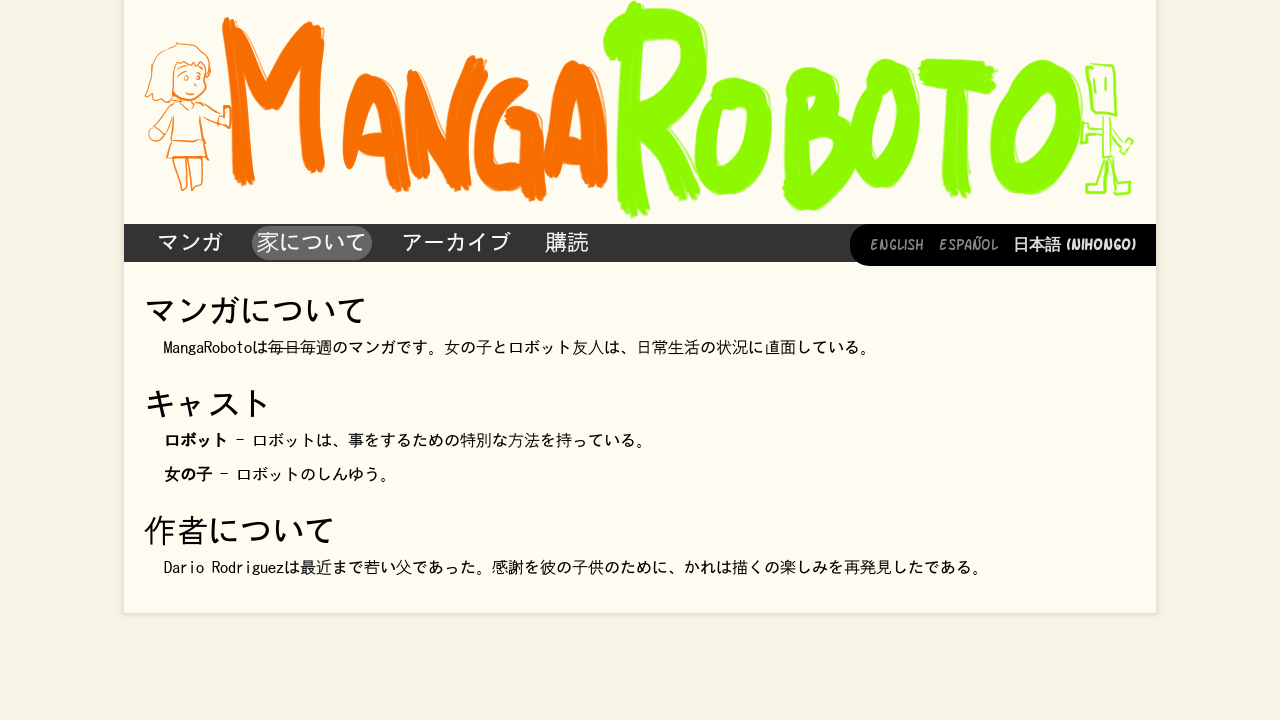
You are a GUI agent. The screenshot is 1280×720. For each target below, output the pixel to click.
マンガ (190, 242)
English (897, 243)
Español (968, 243)
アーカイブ (456, 242)
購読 (567, 242)
